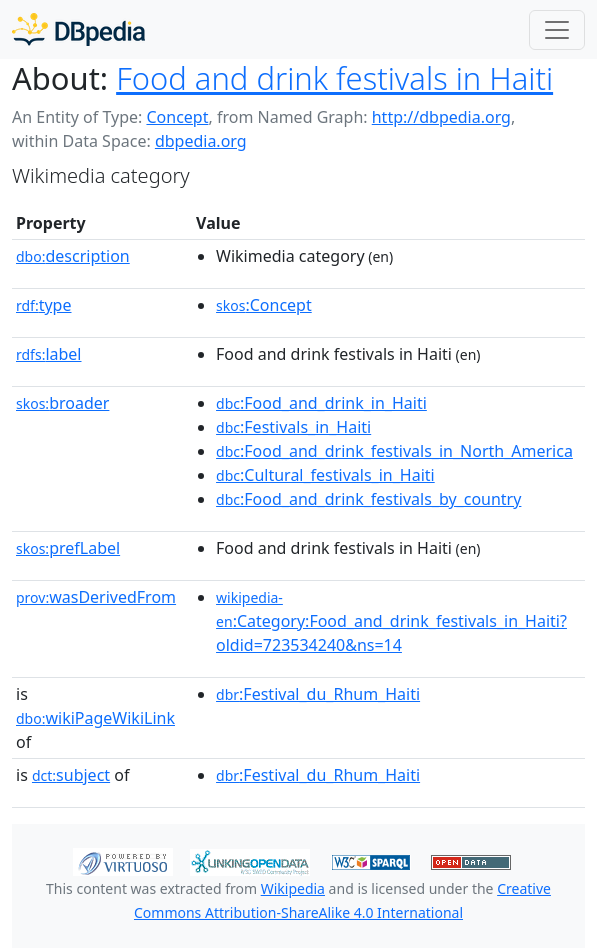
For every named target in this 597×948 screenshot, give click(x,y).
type (44, 305)
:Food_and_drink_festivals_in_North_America (394, 451)
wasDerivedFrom (96, 597)
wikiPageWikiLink (95, 718)
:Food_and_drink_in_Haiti (321, 403)
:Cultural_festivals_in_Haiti (325, 475)
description (73, 256)
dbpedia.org (201, 141)
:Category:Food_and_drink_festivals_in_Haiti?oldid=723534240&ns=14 (391, 622)
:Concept (264, 305)
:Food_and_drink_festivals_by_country (368, 499)
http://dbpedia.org (441, 117)
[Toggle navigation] (557, 30)
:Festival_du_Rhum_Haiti (318, 694)
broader (62, 403)
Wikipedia (293, 888)
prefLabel (68, 548)
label (49, 354)
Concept (177, 117)
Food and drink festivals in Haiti (334, 78)
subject (71, 775)
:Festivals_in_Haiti (293, 427)
